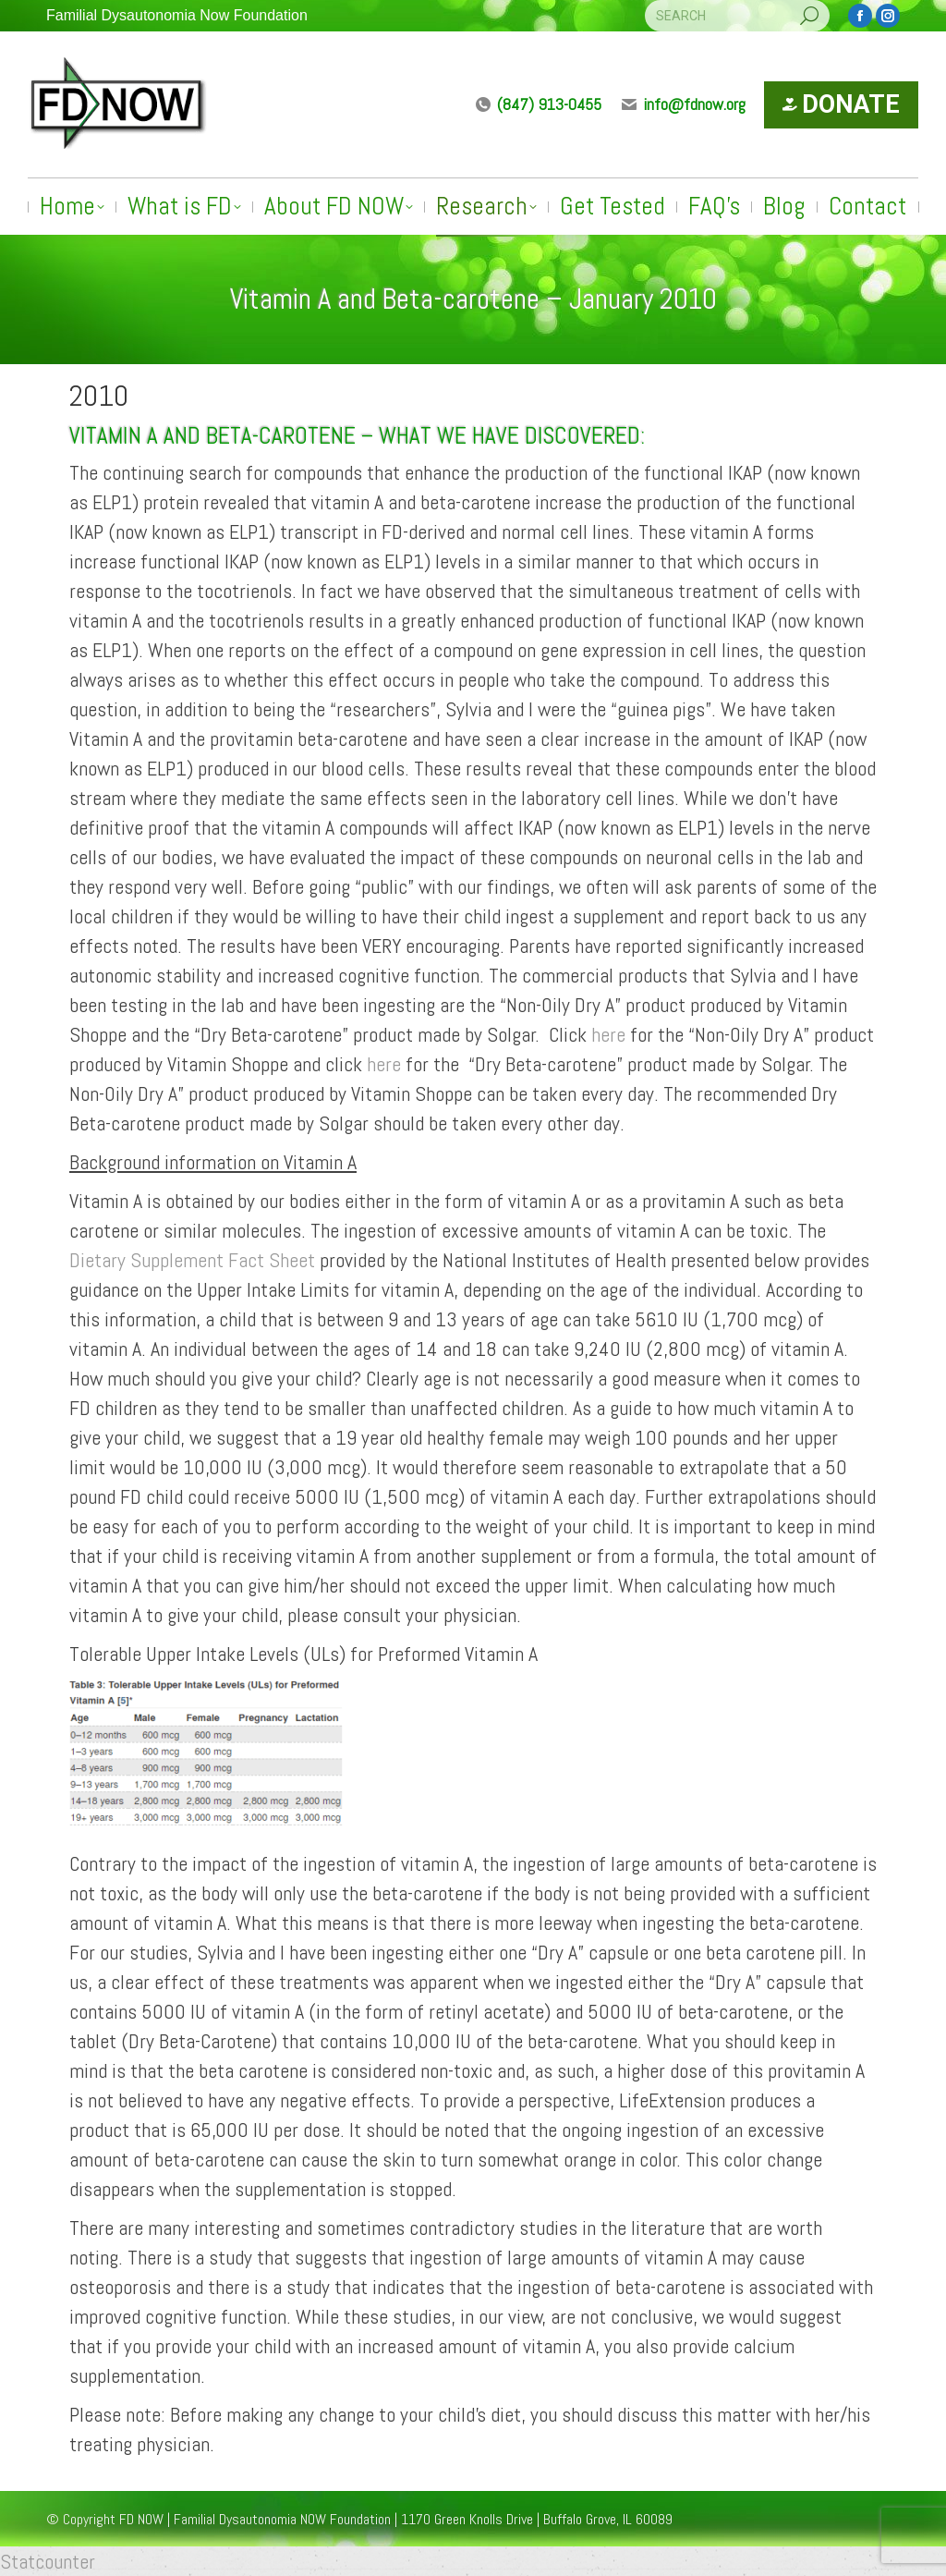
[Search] (737, 15)
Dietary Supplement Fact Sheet (192, 1260)
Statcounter (47, 2561)
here (608, 1034)
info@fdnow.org (683, 104)
